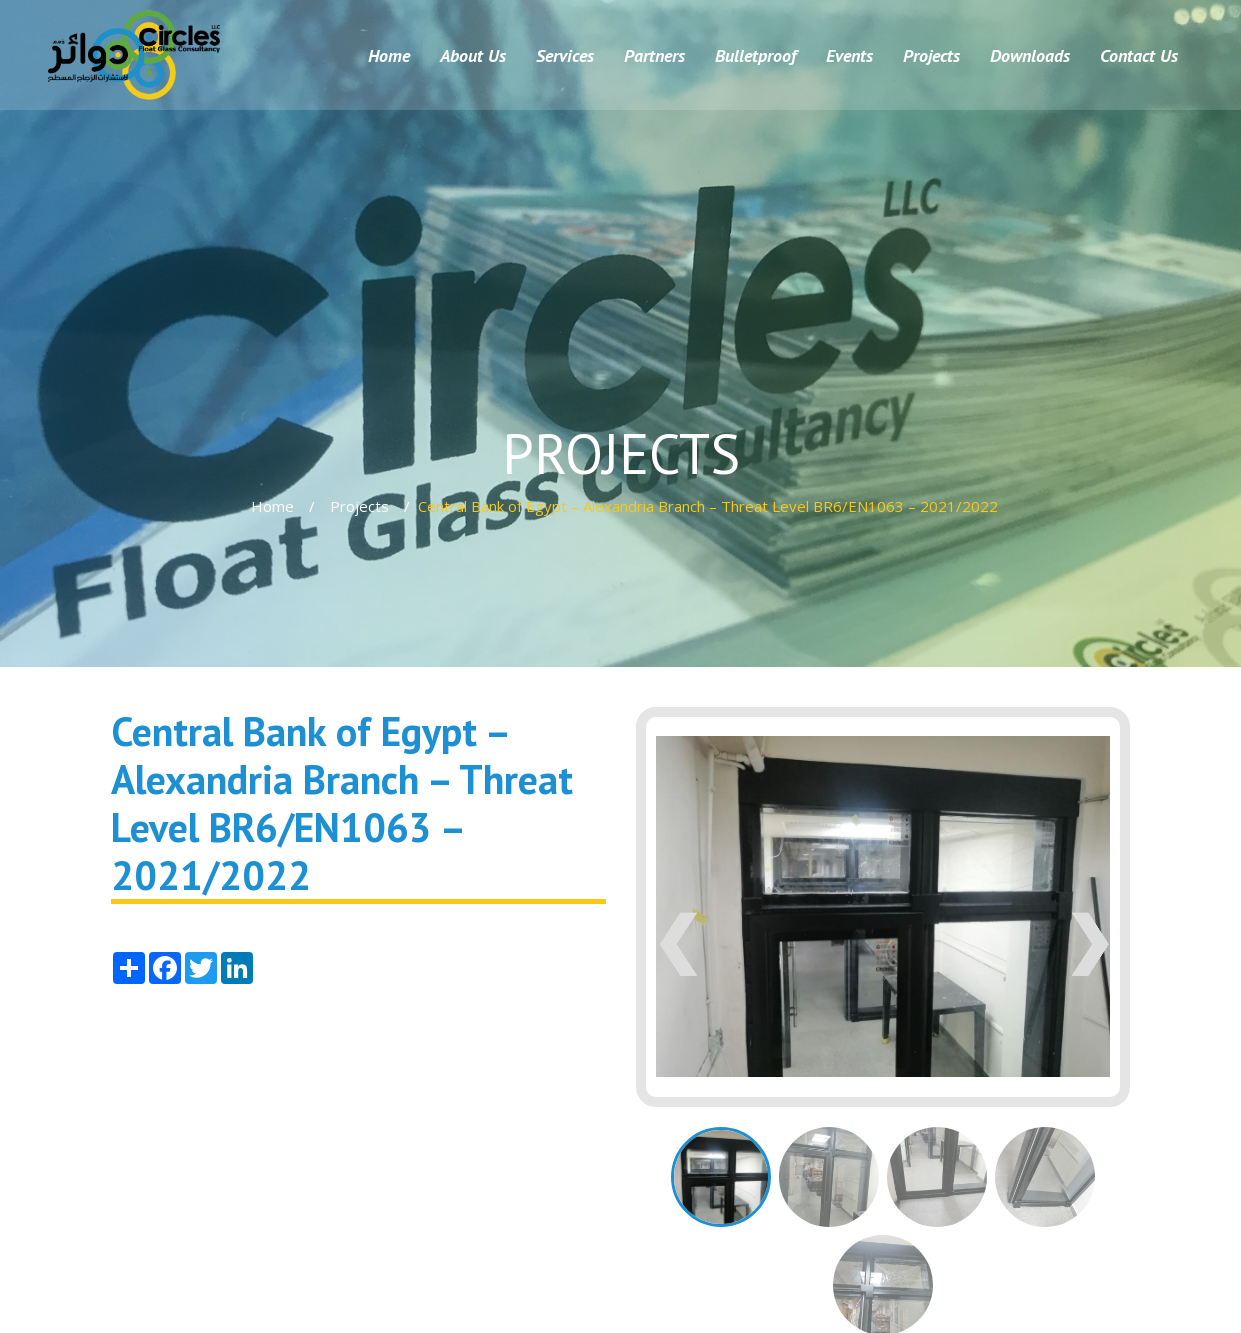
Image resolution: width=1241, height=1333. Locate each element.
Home (389, 55)
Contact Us (1139, 55)
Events (849, 55)
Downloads (1030, 55)
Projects (931, 55)
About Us (473, 55)
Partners (654, 55)
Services (565, 55)
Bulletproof (755, 55)
